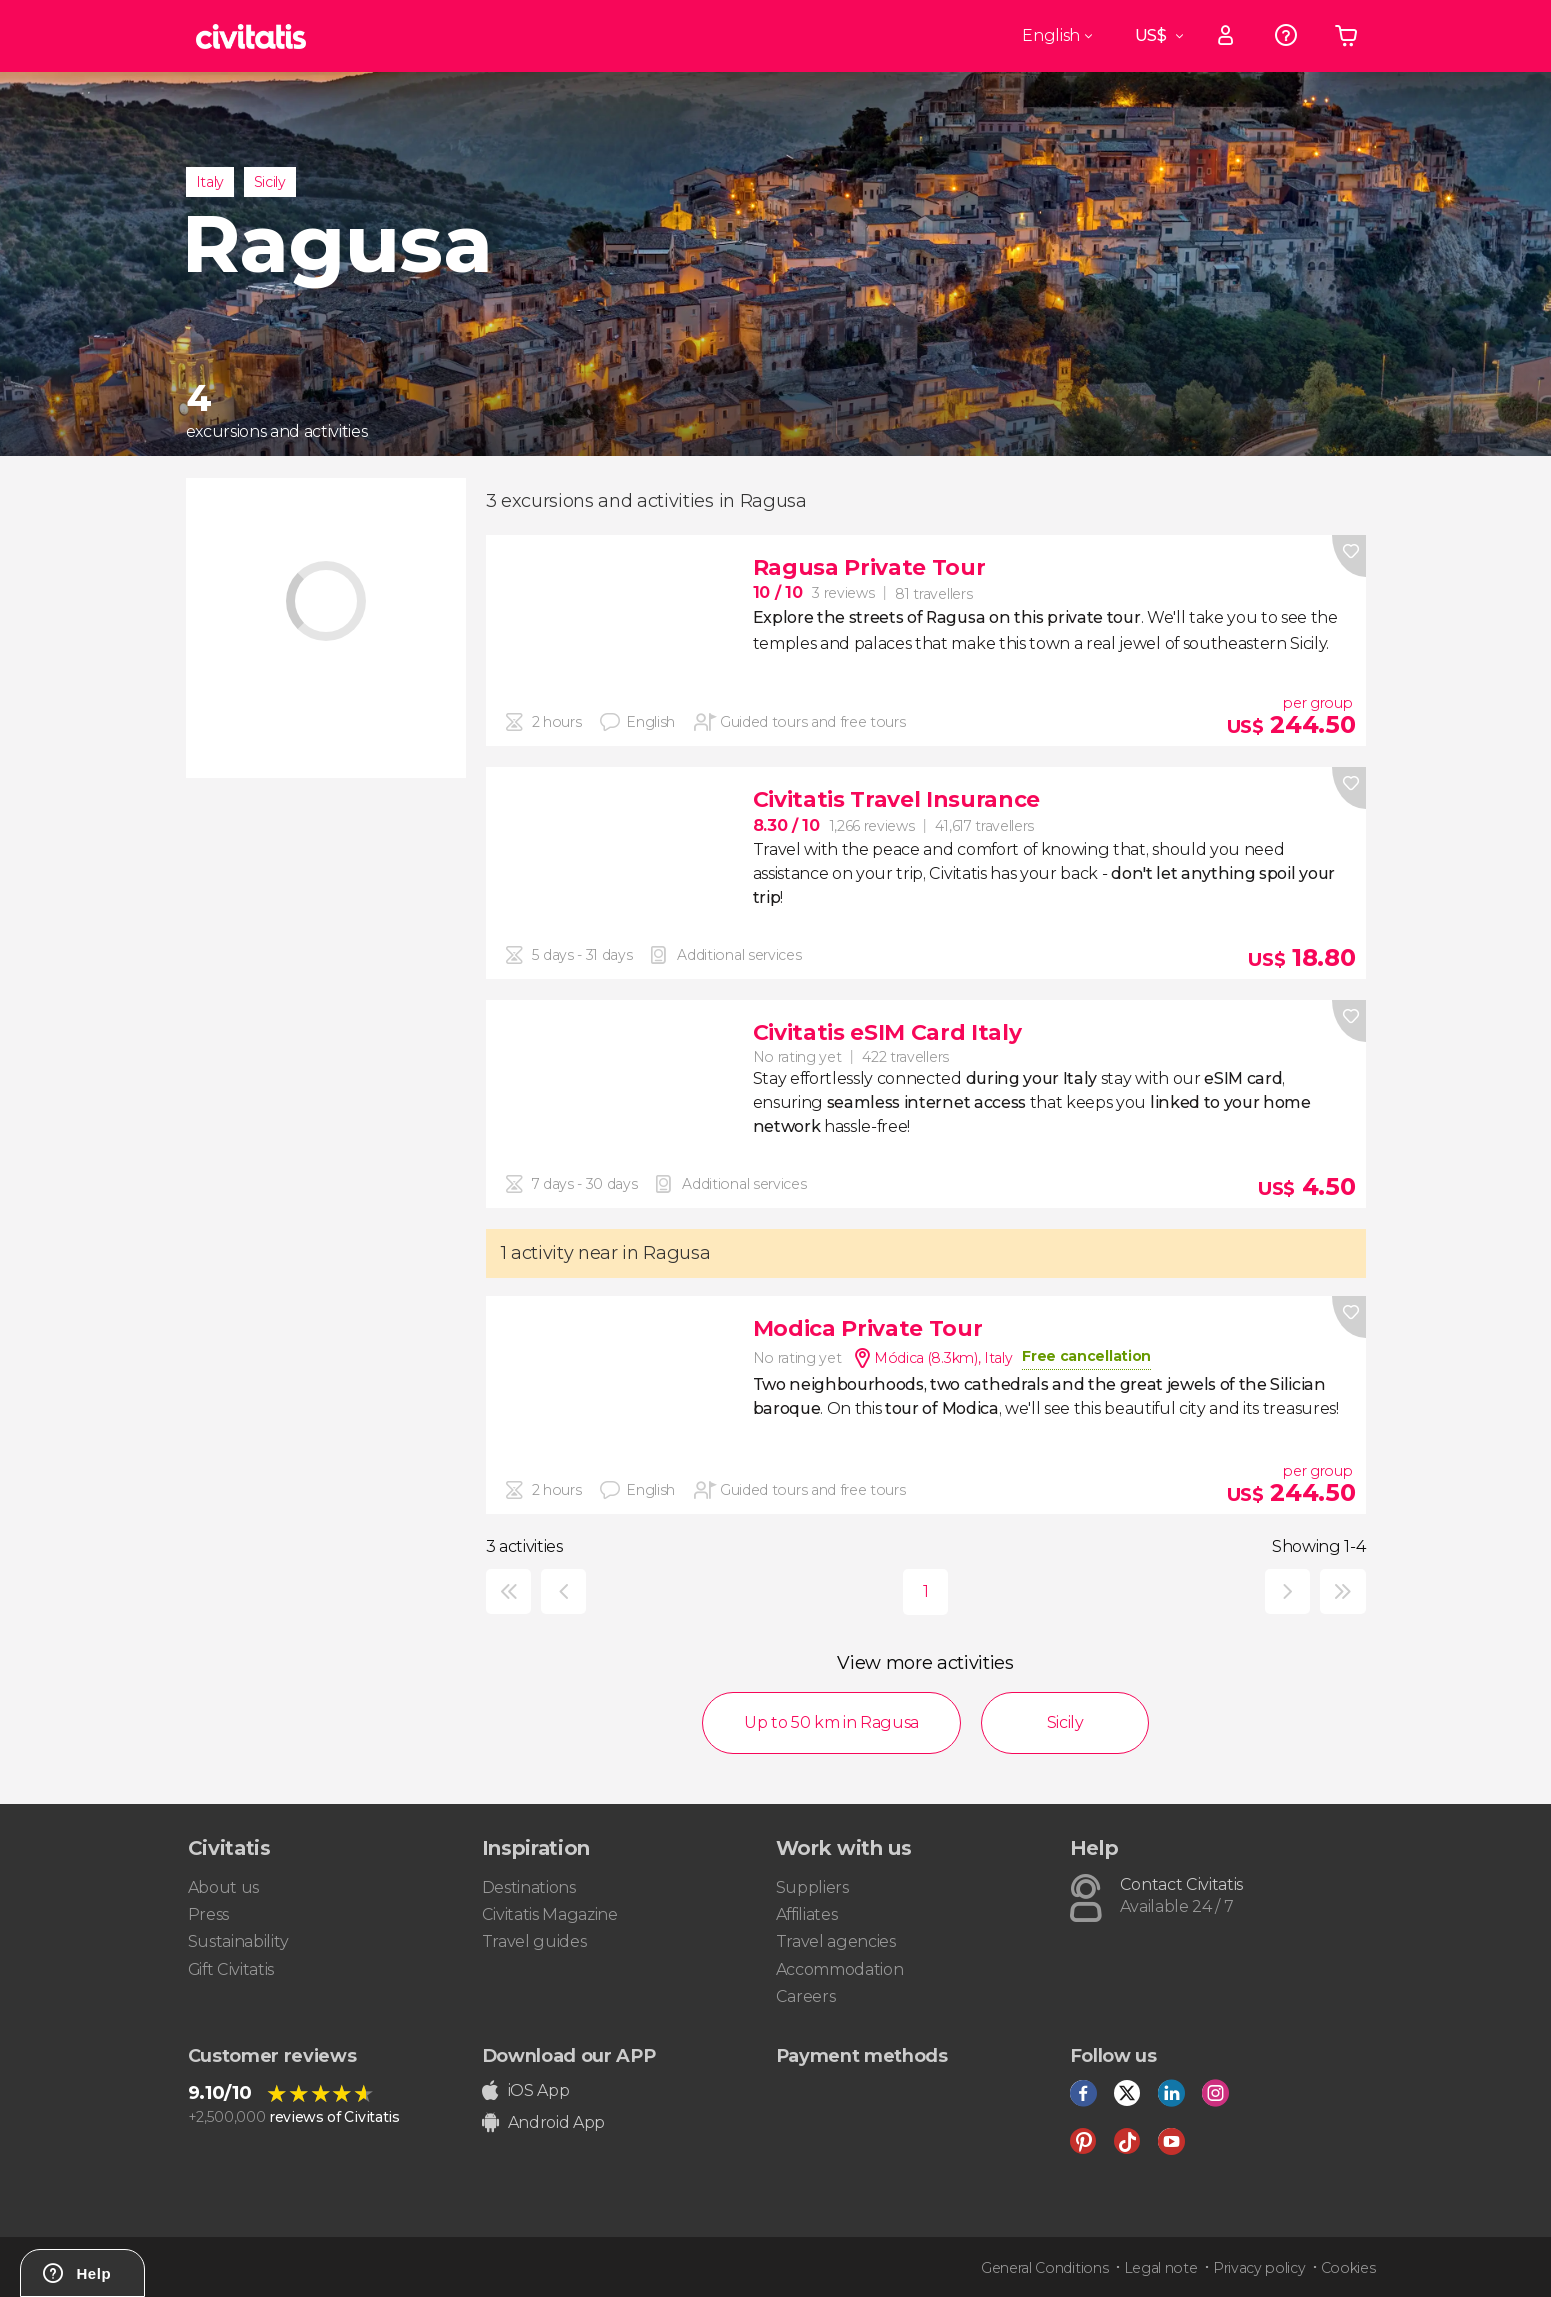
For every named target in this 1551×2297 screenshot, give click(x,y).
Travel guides (534, 1941)
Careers (806, 1996)
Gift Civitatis (231, 1969)
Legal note (1161, 2268)
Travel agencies (836, 1941)
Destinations (529, 1887)
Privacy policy (1259, 2268)
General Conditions (1044, 2268)
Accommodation (840, 1969)
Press (208, 1914)
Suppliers (812, 1887)
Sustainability (239, 1941)
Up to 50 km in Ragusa (831, 1722)
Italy (210, 182)
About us (223, 1887)
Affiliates (807, 1914)
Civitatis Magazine (550, 1914)
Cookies (1348, 2268)
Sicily (270, 182)
